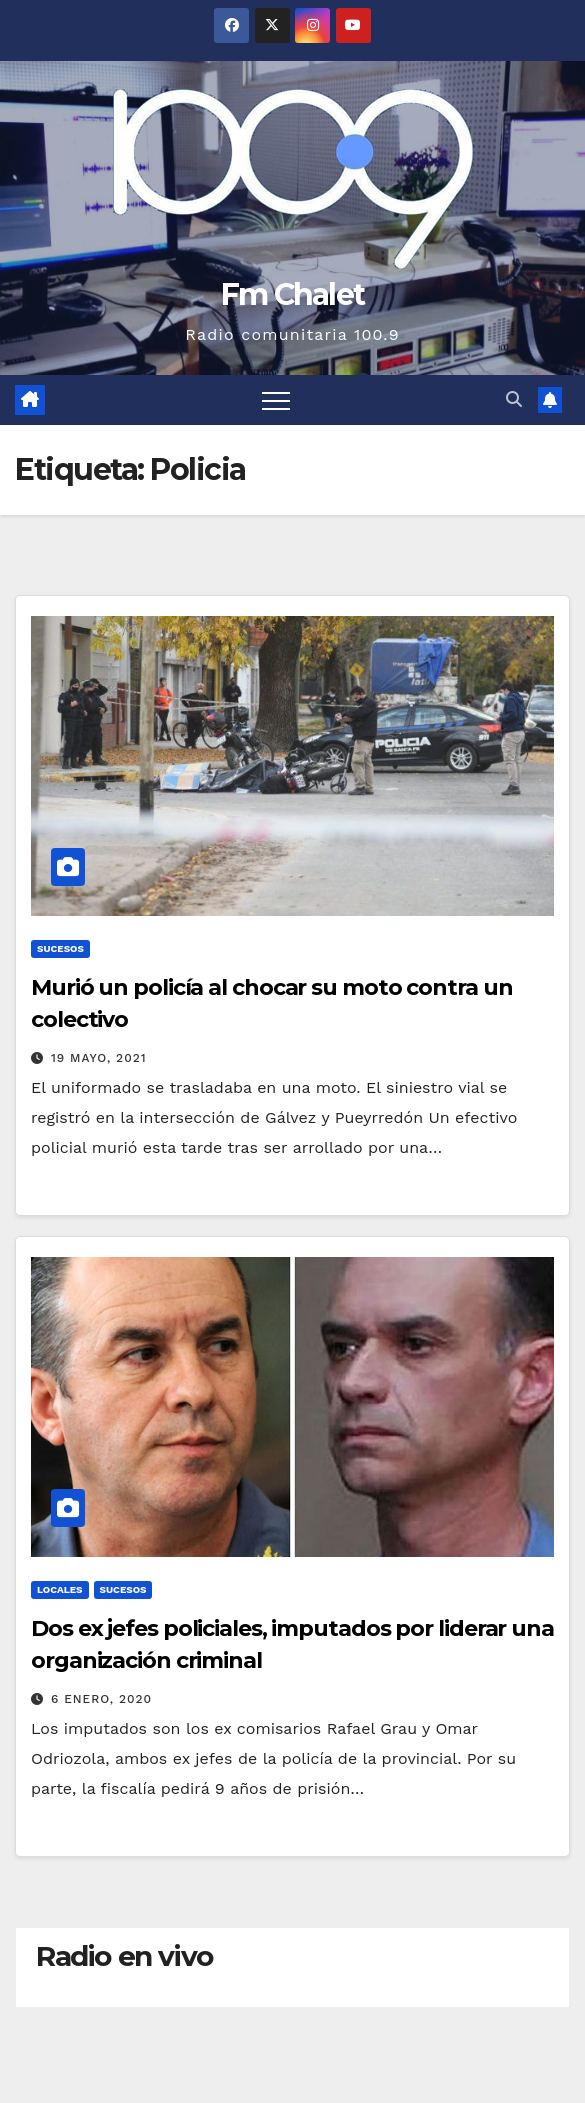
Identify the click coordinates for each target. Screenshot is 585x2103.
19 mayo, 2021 (99, 1058)
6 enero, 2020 (101, 1699)
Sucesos (60, 948)
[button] (514, 399)
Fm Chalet (293, 294)
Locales (60, 1589)
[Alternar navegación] (276, 400)
